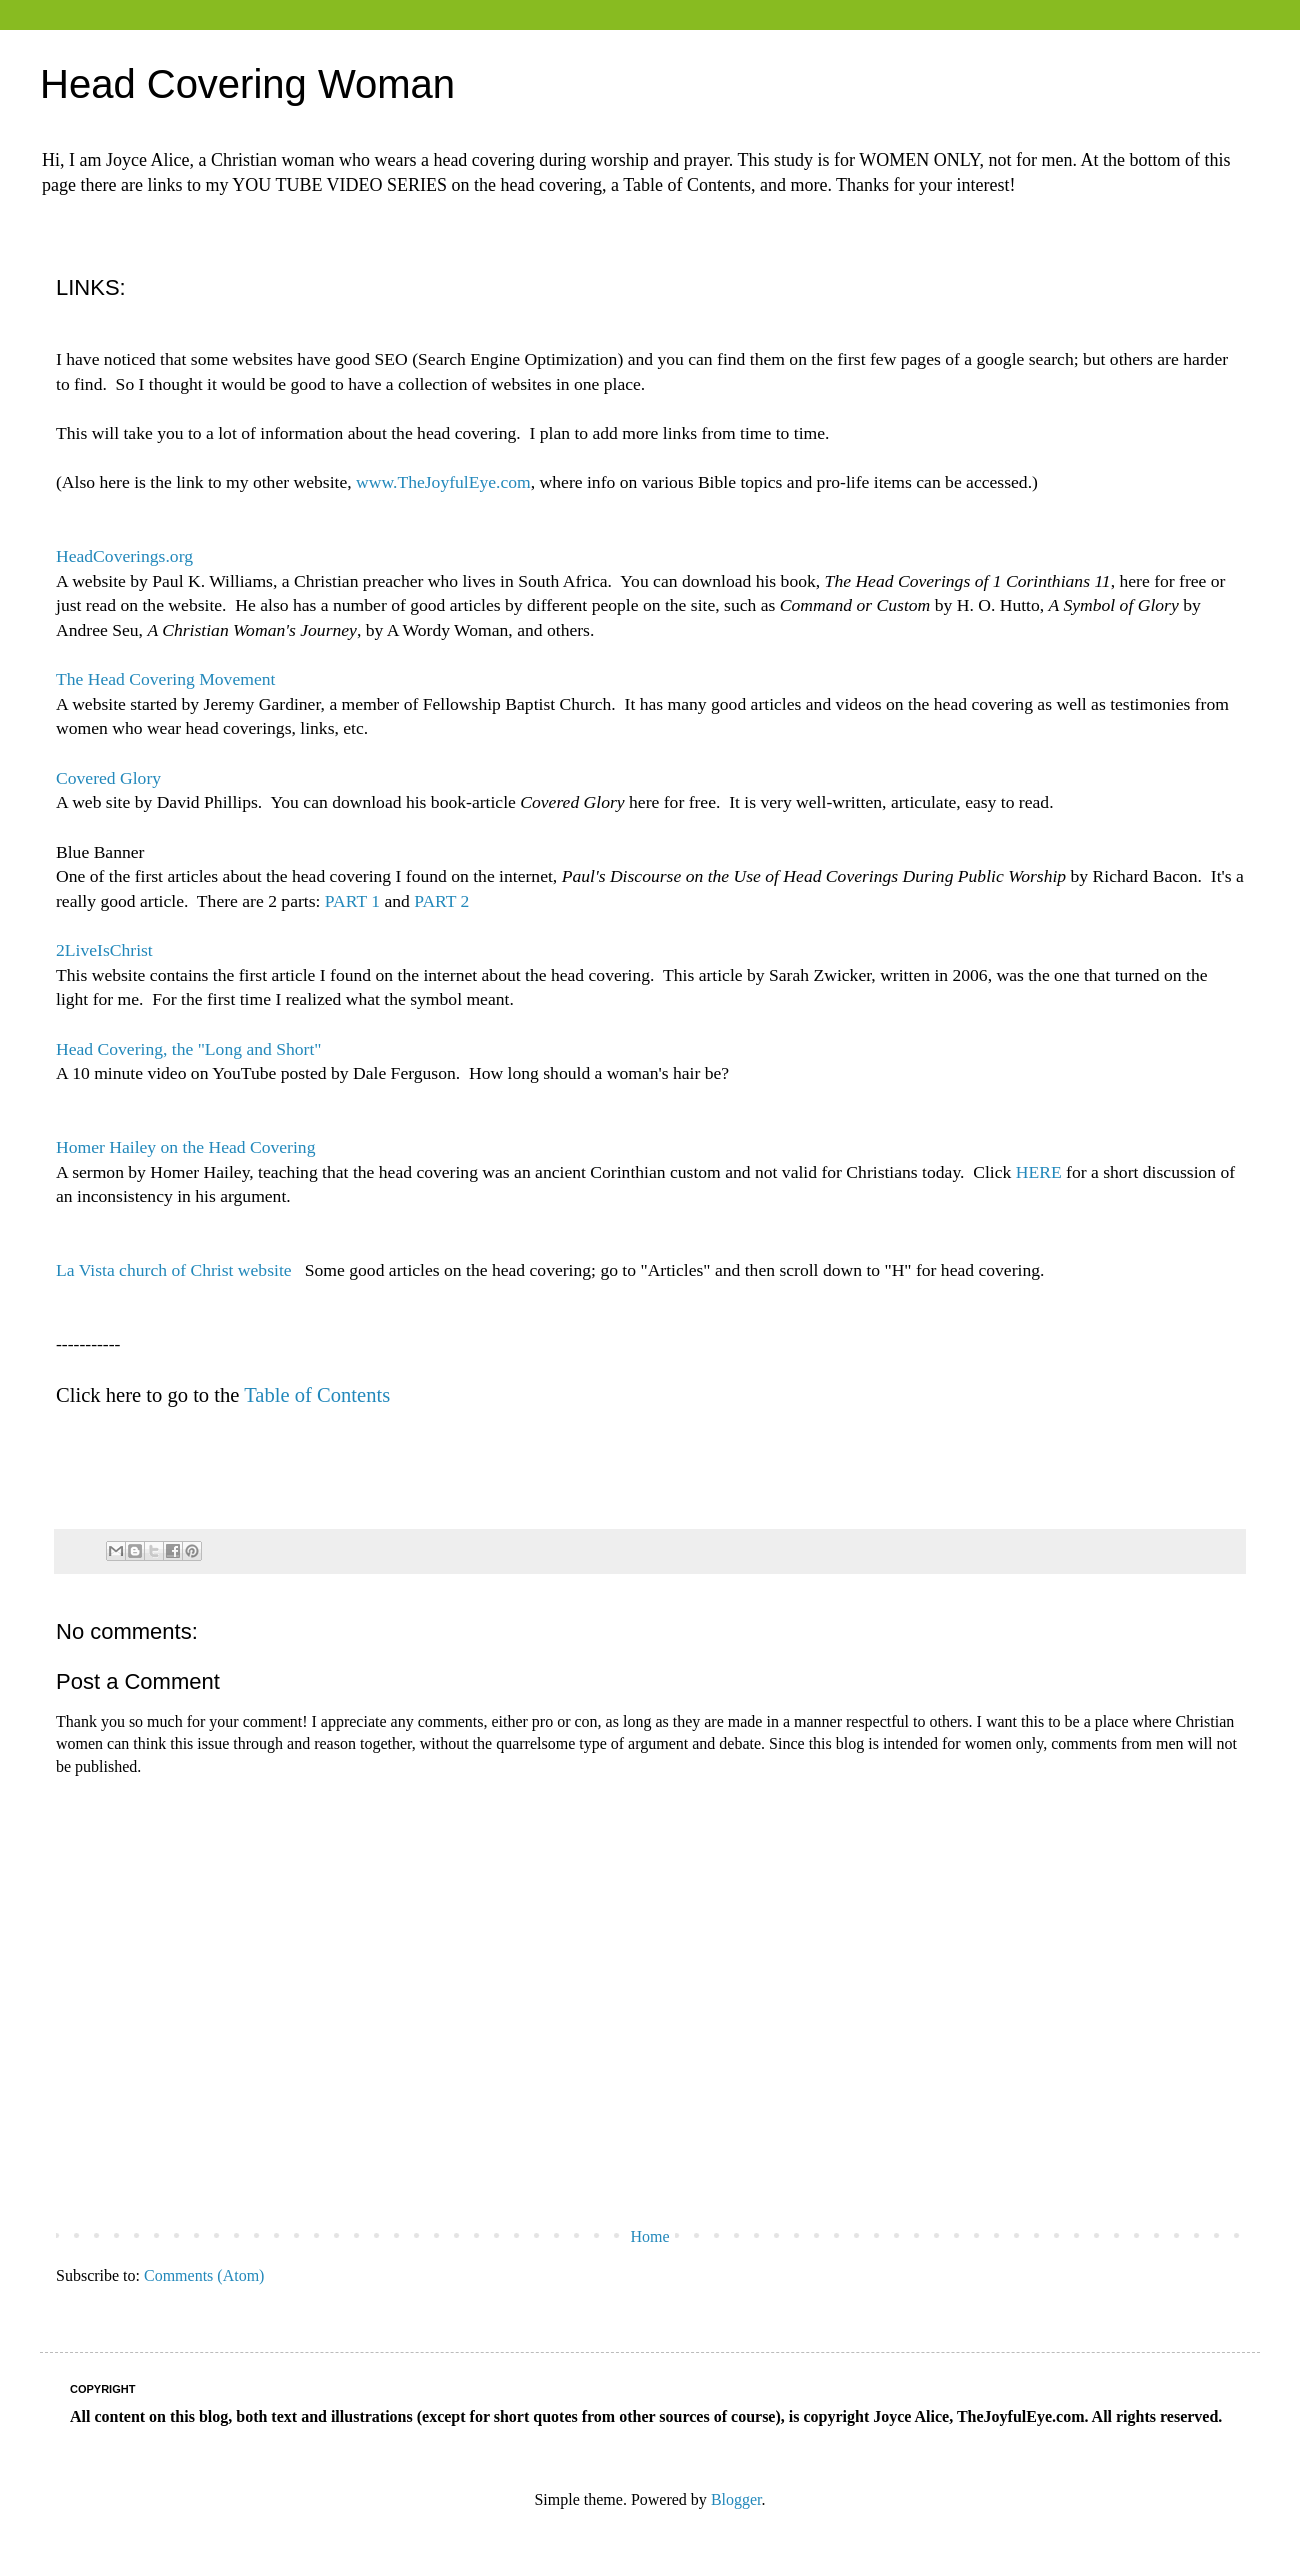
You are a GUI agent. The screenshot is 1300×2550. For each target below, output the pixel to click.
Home (649, 2236)
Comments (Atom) (204, 2275)
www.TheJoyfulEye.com (443, 482)
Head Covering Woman (247, 84)
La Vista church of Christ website (174, 1270)
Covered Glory (108, 778)
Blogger (736, 2499)
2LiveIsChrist (104, 950)
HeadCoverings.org (124, 556)
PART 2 (441, 901)
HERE (1039, 1172)
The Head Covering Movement (165, 679)
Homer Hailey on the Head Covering (185, 1147)
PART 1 (352, 901)
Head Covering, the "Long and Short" (189, 1049)
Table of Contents (317, 1395)
